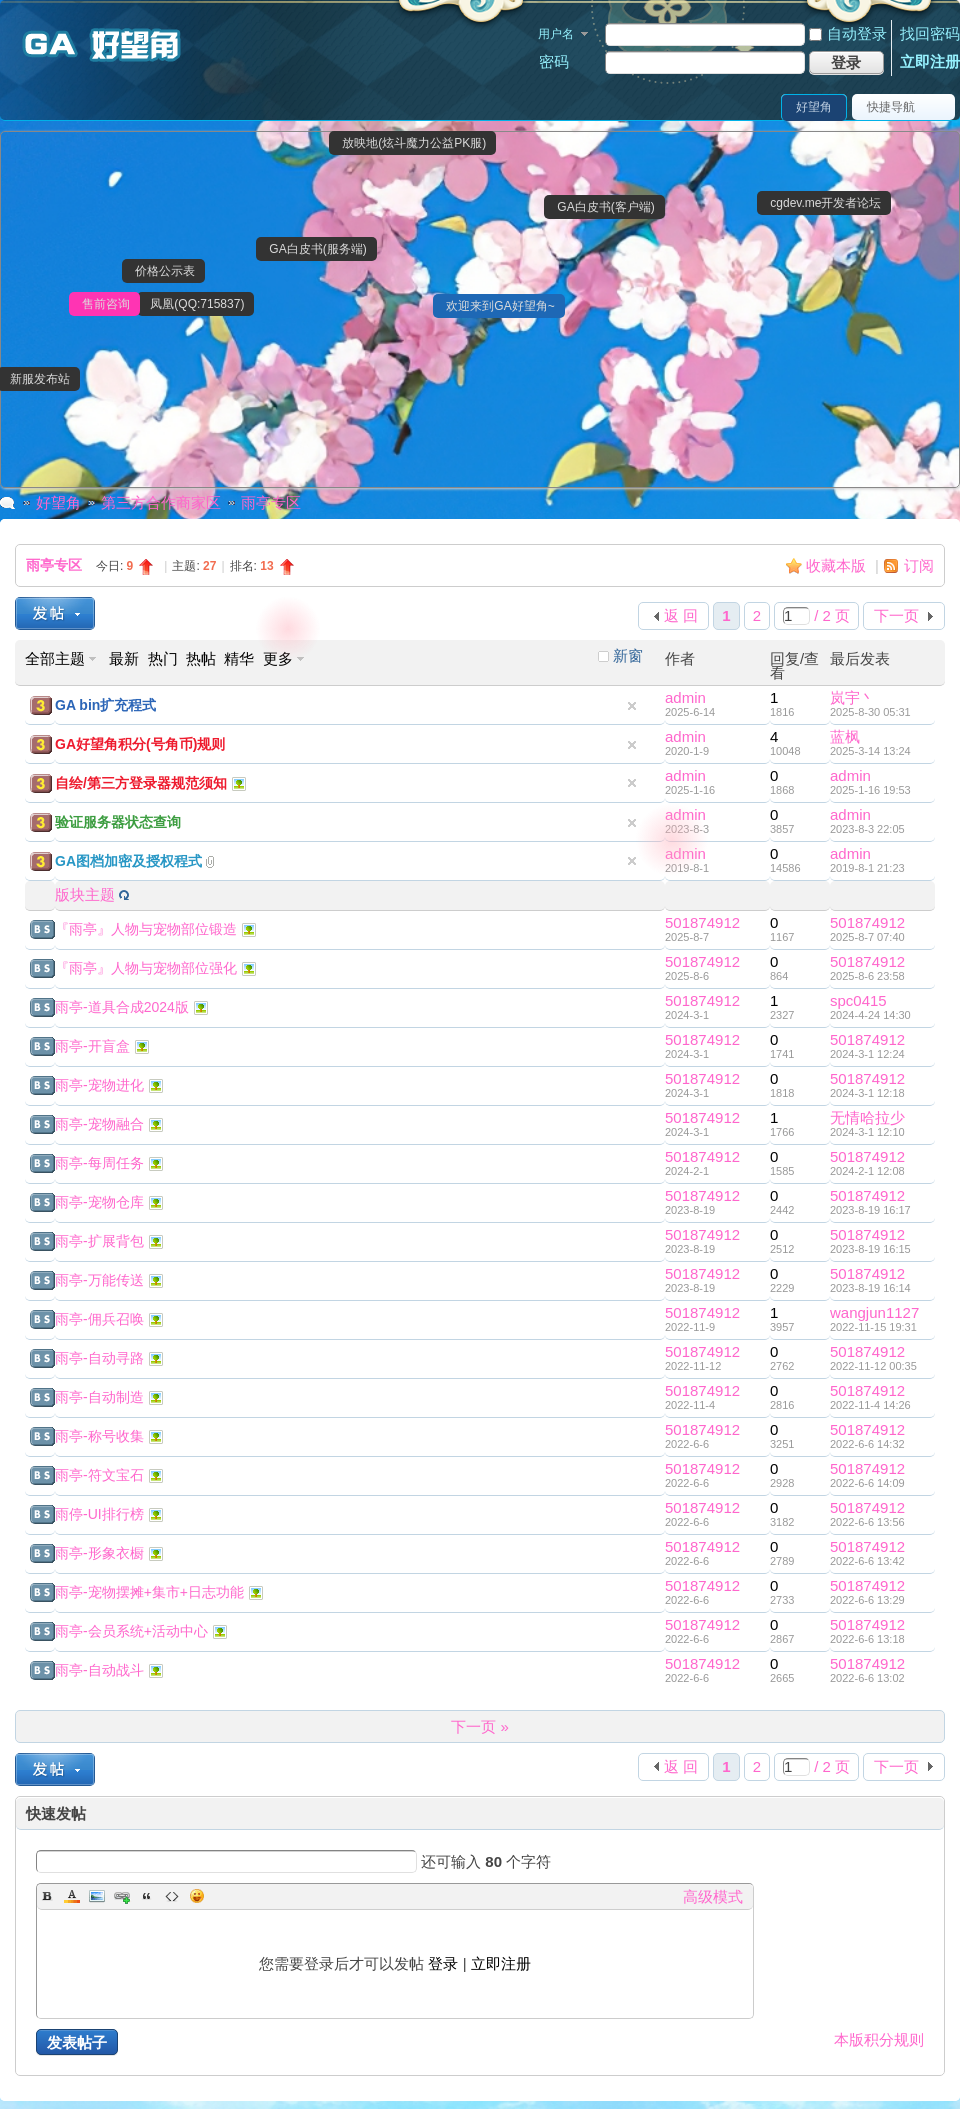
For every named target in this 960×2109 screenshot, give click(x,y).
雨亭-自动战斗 (99, 1670)
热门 (163, 658)
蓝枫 (845, 736)
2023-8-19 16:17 (870, 1210)
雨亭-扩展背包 (99, 1241)
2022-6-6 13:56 (867, 1522)
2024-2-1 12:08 (867, 1171)
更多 (278, 658)
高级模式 (713, 1896)
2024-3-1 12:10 (867, 1132)
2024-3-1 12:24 (867, 1054)
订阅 (919, 565)
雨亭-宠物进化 (99, 1085)
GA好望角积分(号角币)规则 (140, 744)
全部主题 (55, 658)
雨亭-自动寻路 (99, 1358)
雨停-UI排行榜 (99, 1514)
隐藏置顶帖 (632, 706)
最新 (124, 658)
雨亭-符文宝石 (99, 1475)
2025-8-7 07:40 (867, 937)
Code (172, 1896)
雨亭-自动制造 (99, 1397)
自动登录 (848, 33)
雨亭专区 (271, 502)
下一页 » (480, 1726)
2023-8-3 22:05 (867, 829)
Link (122, 1896)
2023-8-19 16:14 (870, 1288)
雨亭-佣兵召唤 (99, 1319)
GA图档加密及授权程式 (128, 861)
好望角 (814, 107)
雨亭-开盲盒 (92, 1046)
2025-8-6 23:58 (867, 976)
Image (97, 1896)
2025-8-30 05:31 (870, 712)
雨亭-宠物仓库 (99, 1202)
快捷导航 (891, 107)
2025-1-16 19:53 (870, 790)
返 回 (681, 615)
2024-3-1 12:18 (867, 1093)
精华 (239, 658)
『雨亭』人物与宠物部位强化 (146, 968)
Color (72, 1896)
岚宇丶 (852, 697)
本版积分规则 (879, 2039)
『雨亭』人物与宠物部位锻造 (146, 929)
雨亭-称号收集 (99, 1436)
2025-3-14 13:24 (870, 751)
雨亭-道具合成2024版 (122, 1007)
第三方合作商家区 (161, 502)
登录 (443, 1963)
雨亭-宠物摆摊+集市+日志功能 (149, 1592)
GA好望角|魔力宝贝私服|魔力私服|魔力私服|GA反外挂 (8, 502)
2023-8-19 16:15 (870, 1249)
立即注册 (930, 61)
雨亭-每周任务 (99, 1163)
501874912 (702, 922)
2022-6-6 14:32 (867, 1444)
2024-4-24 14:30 (870, 1015)
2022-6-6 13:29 (867, 1600)
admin (685, 697)
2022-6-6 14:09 (867, 1483)
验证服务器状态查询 (118, 822)
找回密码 (930, 33)
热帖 (201, 658)
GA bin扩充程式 (105, 705)
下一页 (896, 615)
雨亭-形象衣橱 (99, 1553)
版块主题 (85, 894)
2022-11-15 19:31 (873, 1327)
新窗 (628, 656)
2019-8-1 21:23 (867, 868)
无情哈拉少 (867, 1117)
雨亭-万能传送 (99, 1280)
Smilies (197, 1896)
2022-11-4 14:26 (870, 1405)
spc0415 (858, 1000)
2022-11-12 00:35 (873, 1366)
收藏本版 (838, 565)
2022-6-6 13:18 (867, 1639)
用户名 (556, 34)
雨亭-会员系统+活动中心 (131, 1631)
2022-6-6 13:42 (867, 1561)
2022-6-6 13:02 (867, 1678)
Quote (147, 1896)
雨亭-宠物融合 (99, 1124)
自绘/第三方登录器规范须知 (141, 783)
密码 (554, 61)
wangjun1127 (874, 1312)
